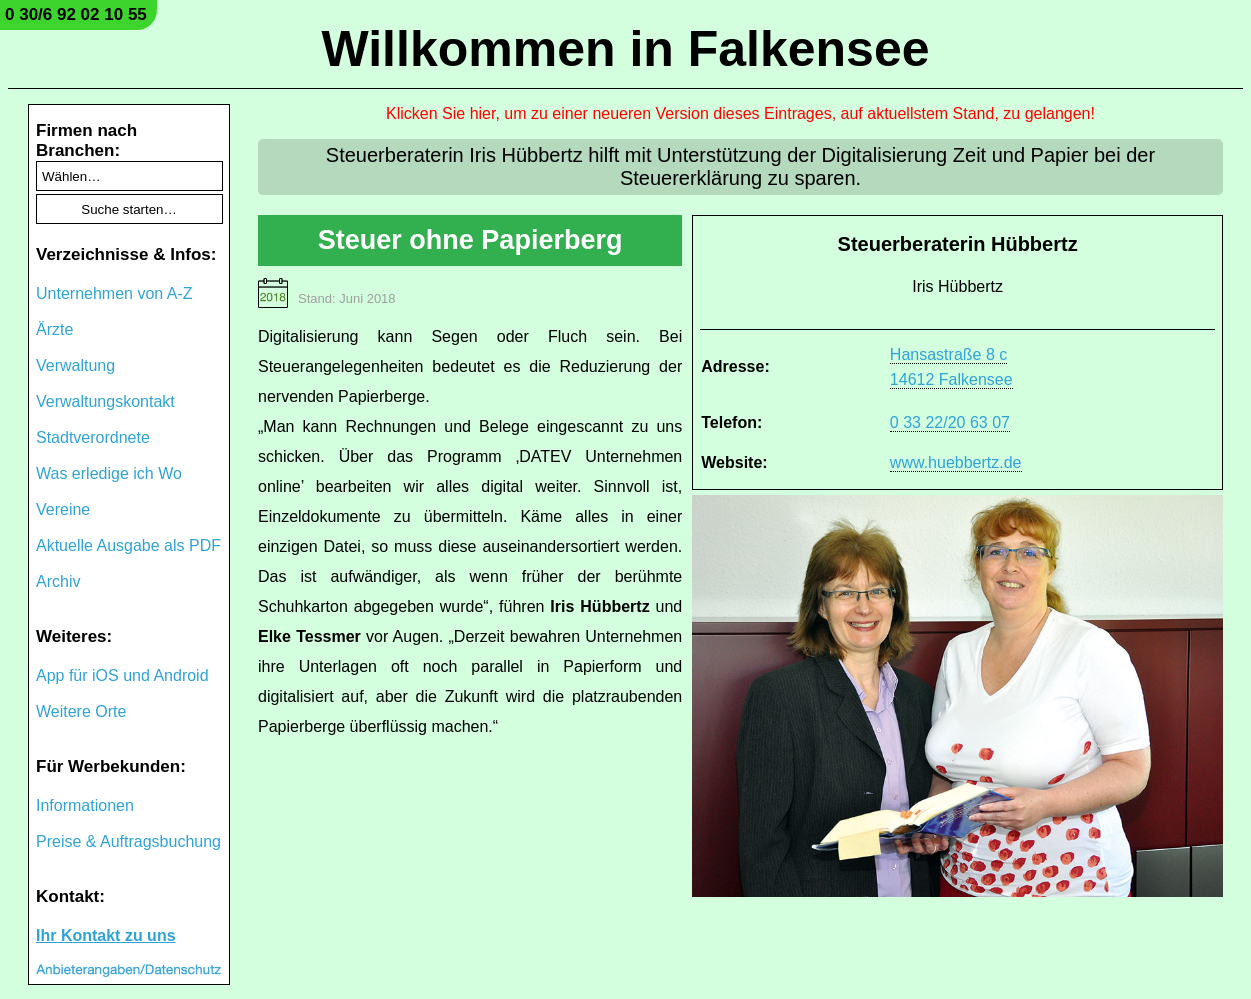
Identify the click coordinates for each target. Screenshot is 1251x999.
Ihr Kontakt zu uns (106, 935)
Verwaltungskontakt (105, 401)
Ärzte (54, 329)
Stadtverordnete (93, 437)
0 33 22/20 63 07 (950, 422)
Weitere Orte (81, 711)
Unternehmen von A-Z (114, 293)
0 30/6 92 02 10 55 (76, 14)
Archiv (58, 581)
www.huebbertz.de (956, 462)
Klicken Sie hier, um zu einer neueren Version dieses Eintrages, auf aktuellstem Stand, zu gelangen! (740, 113)
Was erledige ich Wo (109, 473)
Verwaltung (75, 365)
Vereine (63, 509)
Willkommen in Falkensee (625, 49)
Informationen (85, 805)
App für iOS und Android (122, 675)
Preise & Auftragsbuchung (128, 841)
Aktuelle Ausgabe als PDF (128, 545)
